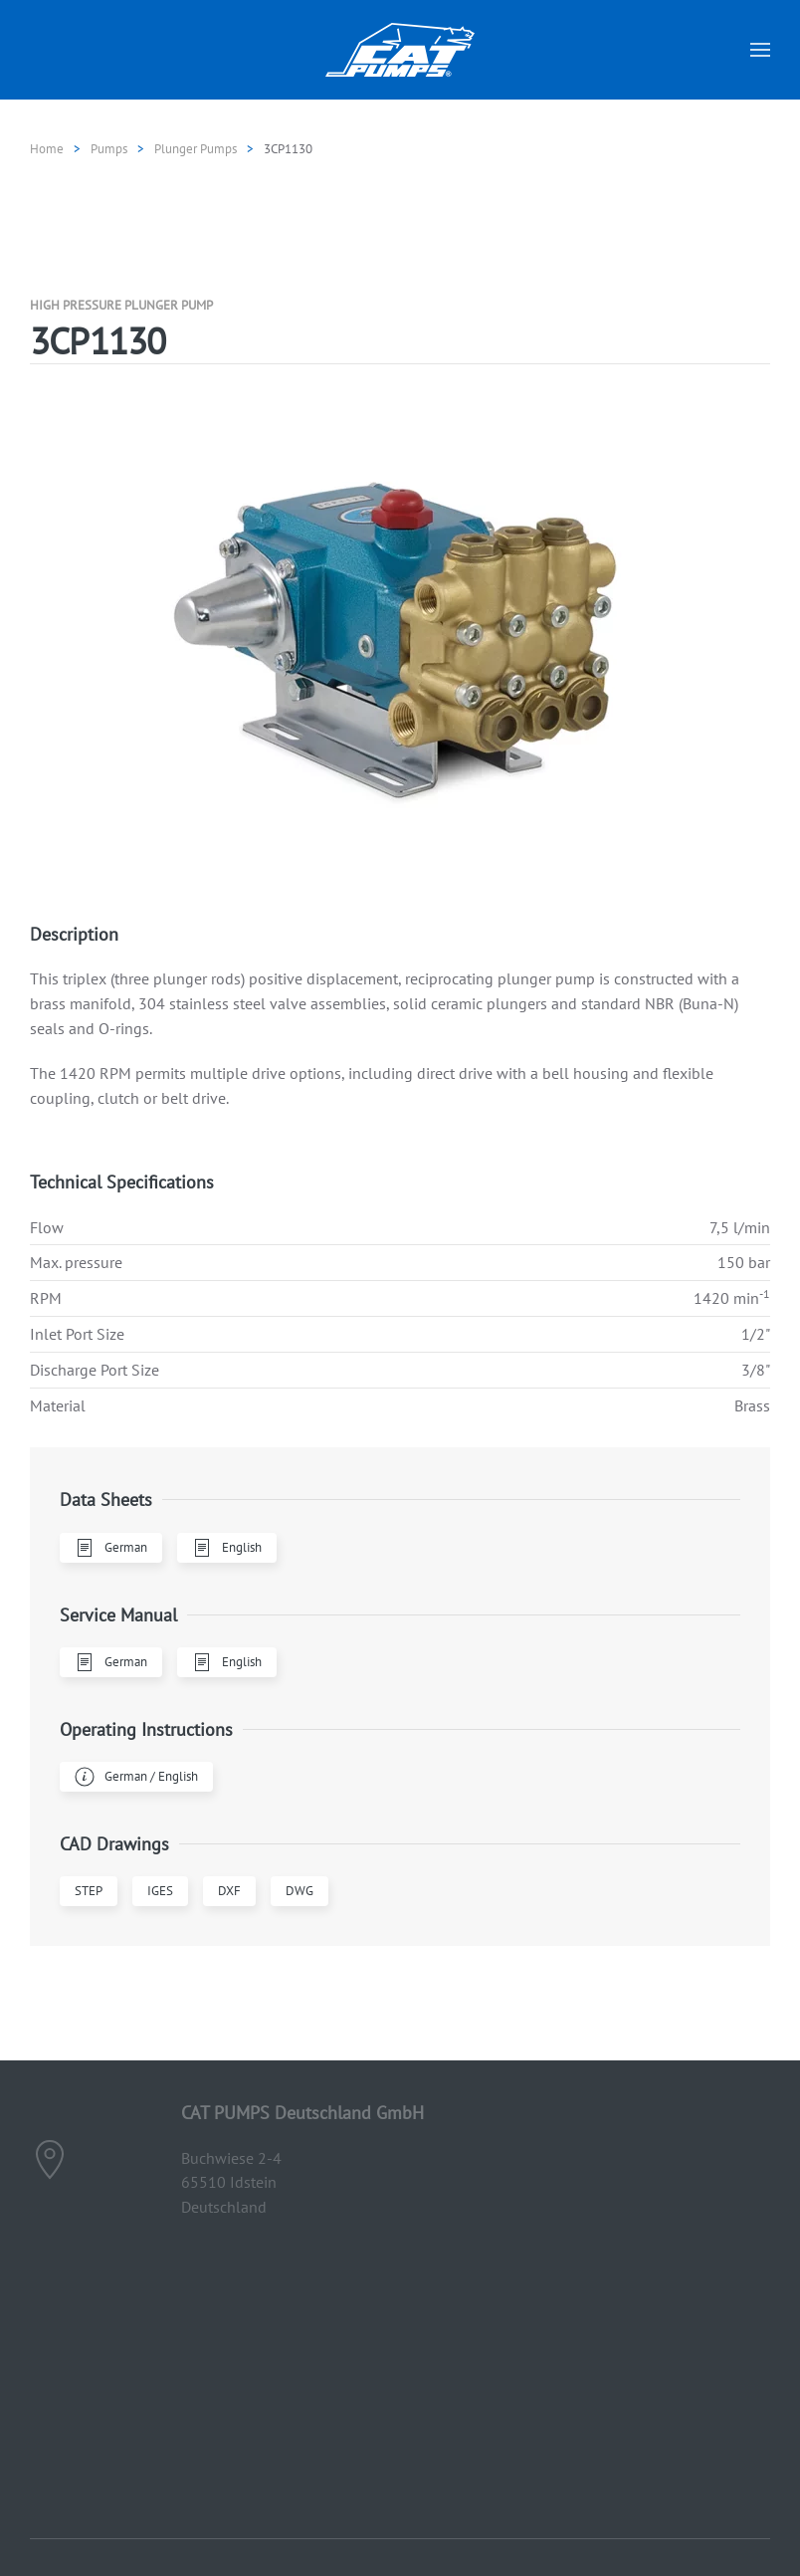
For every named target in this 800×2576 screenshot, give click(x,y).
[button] (760, 50)
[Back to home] (400, 50)
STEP (88, 1890)
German (111, 1548)
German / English (136, 1777)
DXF (229, 1890)
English (227, 1548)
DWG (299, 1890)
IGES (160, 1890)
